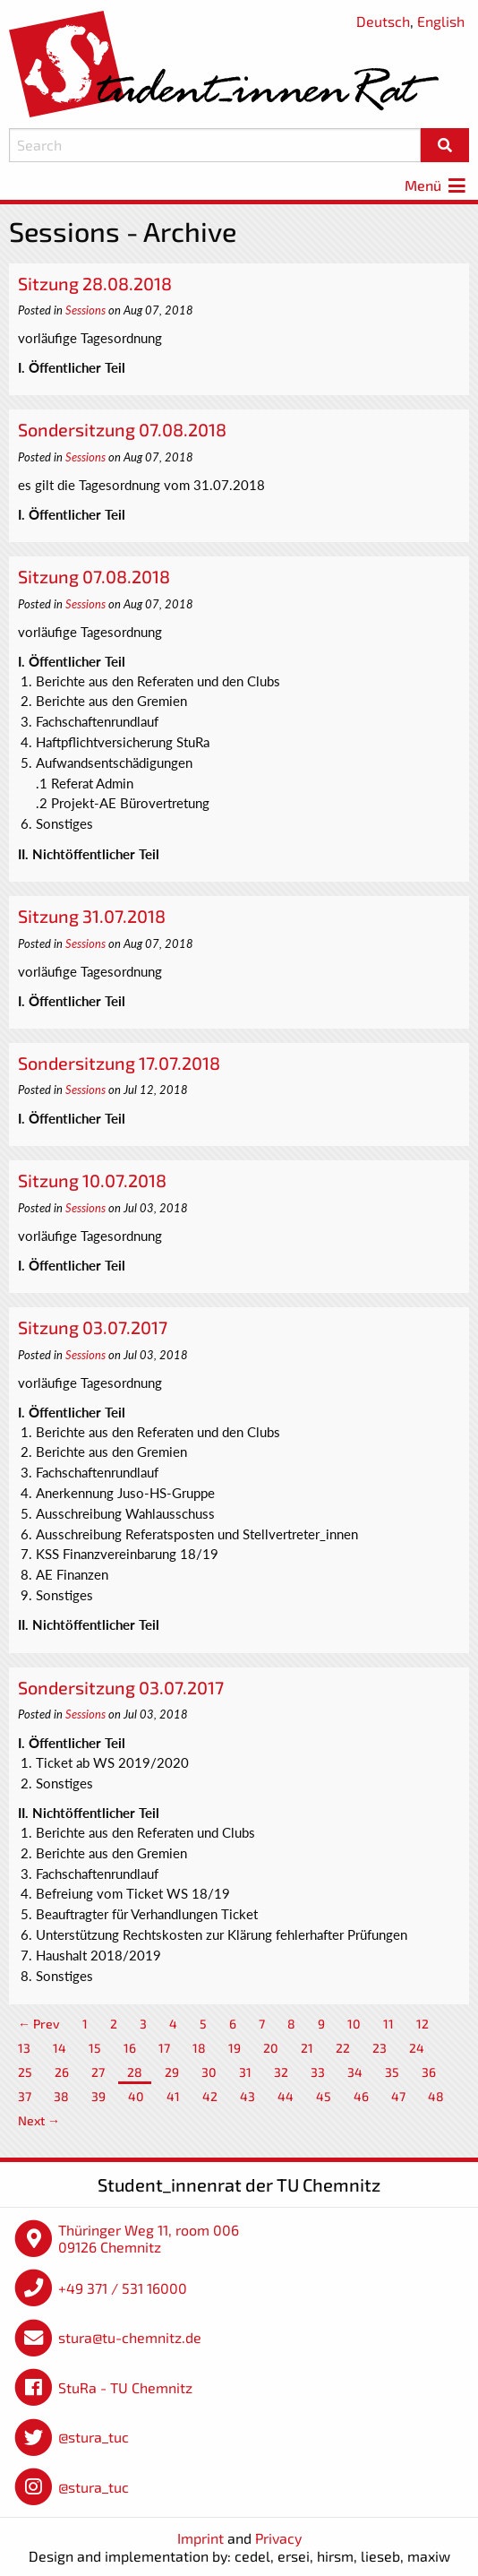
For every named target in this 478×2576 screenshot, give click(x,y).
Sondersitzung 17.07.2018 (119, 1062)
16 (130, 2047)
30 (209, 2072)
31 (245, 2072)
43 (247, 2096)
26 (62, 2072)
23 (379, 2047)
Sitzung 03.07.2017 (92, 1327)
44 (285, 2096)
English (441, 21)
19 (234, 2047)
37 (24, 2096)
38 (61, 2096)
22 (343, 2047)
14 (59, 2047)
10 (354, 2023)
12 (422, 2023)
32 (281, 2072)
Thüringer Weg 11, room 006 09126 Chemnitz (148, 2238)
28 (134, 2072)
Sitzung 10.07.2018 (92, 1180)
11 (388, 2023)
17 (164, 2047)
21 (307, 2047)
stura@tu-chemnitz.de (129, 2337)
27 (98, 2072)
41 (173, 2096)
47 (398, 2096)
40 (136, 2096)
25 (25, 2072)
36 (429, 2072)
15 (95, 2047)
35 (392, 2072)
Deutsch (383, 21)
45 (323, 2096)
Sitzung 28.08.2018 (95, 283)
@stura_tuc (93, 2436)
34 (355, 2072)
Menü (437, 185)
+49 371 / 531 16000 (122, 2287)
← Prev (39, 2023)
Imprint (200, 2537)
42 (210, 2096)
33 (318, 2072)
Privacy (278, 2537)
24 (416, 2047)
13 (24, 2047)
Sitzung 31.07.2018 (92, 915)
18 (199, 2047)
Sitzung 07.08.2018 (94, 576)
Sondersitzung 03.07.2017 (121, 1687)
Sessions (85, 310)
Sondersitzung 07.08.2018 (122, 429)
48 (436, 2096)
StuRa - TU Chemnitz (125, 2387)
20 (270, 2047)
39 (98, 2096)
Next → (39, 2120)
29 (172, 2072)
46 (361, 2096)
